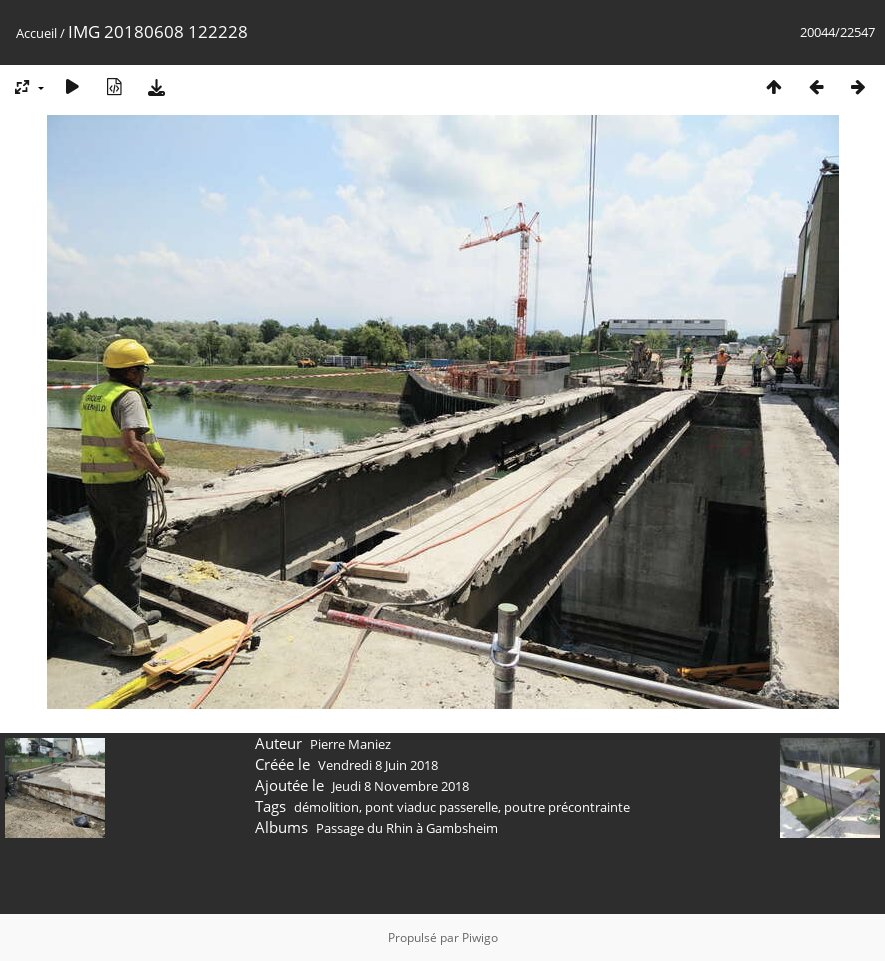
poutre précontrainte (567, 807)
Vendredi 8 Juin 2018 (378, 765)
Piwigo (480, 937)
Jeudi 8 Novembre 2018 (400, 786)
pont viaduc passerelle (431, 807)
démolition (326, 807)
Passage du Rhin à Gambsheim (407, 828)
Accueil (36, 33)
